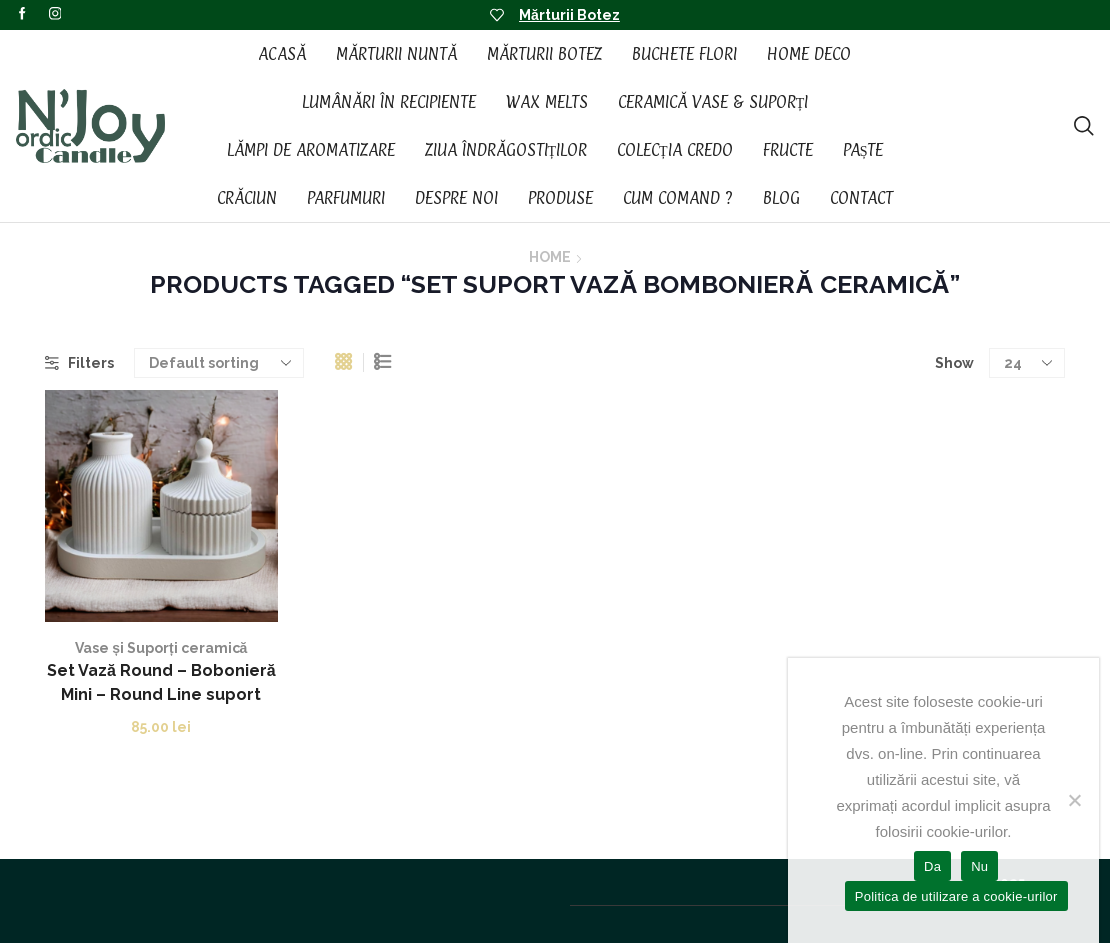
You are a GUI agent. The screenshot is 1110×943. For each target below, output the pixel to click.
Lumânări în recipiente (389, 102)
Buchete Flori (684, 54)
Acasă (282, 54)
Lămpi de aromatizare (311, 150)
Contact (861, 198)
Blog (781, 198)
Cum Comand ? (678, 198)
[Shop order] (219, 363)
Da (932, 866)
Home (550, 257)
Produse (560, 198)
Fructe (788, 150)
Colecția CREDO (675, 150)
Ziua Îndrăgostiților (506, 150)
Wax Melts (547, 102)
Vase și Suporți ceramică (161, 648)
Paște (863, 150)
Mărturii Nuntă (396, 54)
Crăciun (247, 198)
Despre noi (456, 198)
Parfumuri (346, 198)
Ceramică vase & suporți (713, 102)
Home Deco (809, 54)
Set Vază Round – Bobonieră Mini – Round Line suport (161, 682)
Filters (79, 363)
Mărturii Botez (569, 15)
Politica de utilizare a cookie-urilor (956, 896)
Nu (979, 866)
